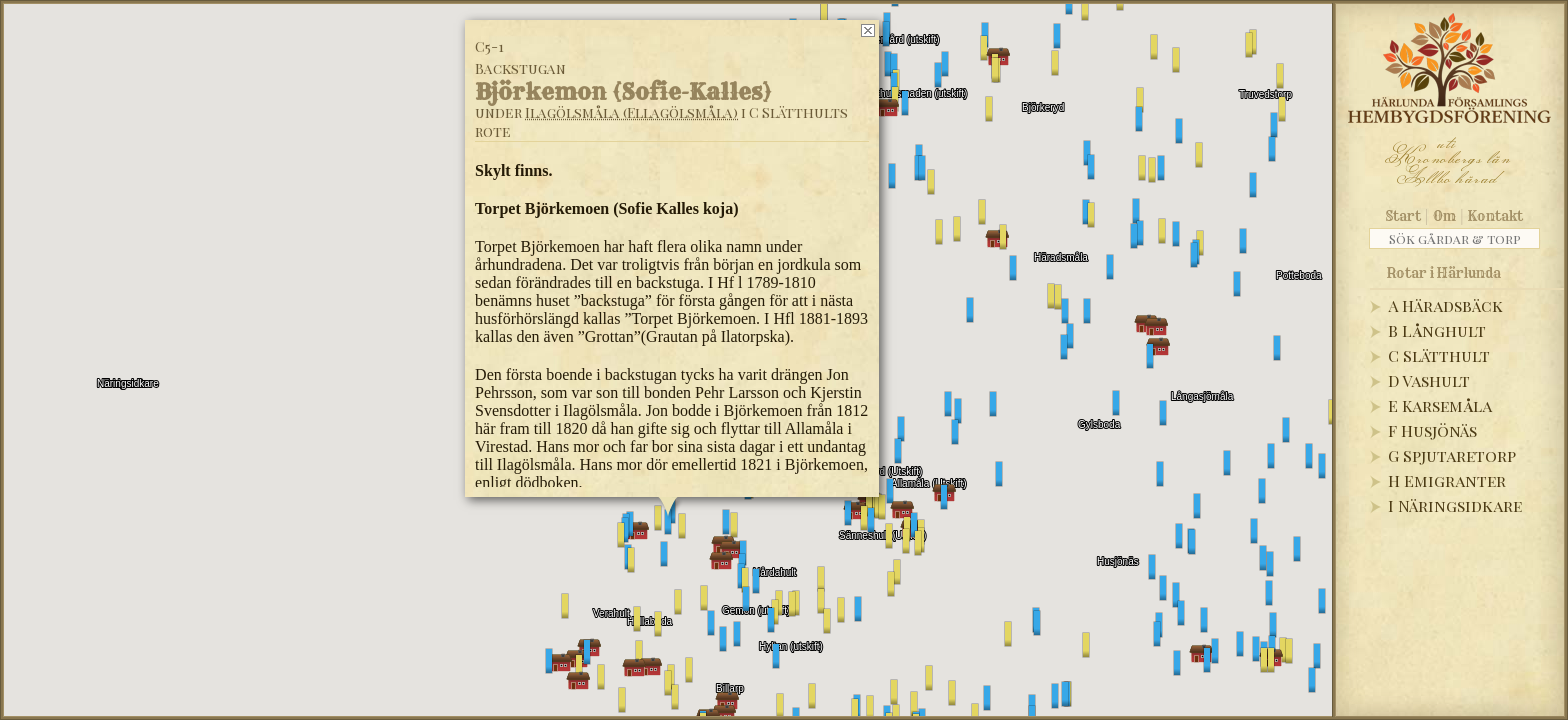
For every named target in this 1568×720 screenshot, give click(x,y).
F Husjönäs (1432, 430)
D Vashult (1429, 380)
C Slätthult (1439, 355)
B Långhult (1437, 330)
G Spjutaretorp (1452, 455)
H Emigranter (1447, 480)
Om (1444, 216)
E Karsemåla (1440, 405)
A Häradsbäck (1445, 305)
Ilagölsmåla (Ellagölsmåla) (631, 112)
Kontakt (1495, 216)
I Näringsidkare (1455, 505)
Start (1403, 216)
